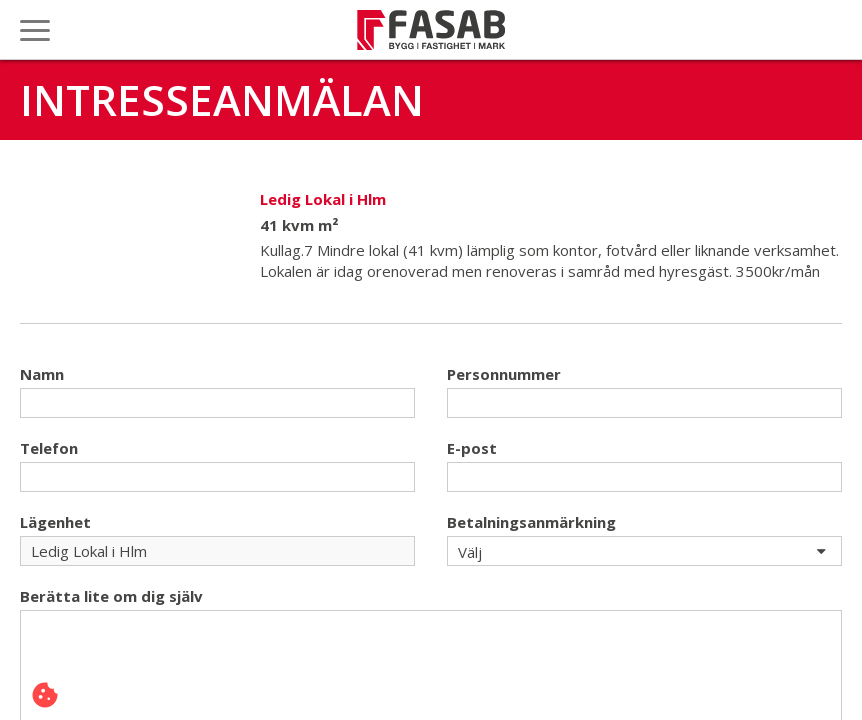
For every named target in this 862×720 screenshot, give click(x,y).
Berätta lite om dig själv (111, 596)
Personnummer (504, 374)
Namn (42, 374)
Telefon (49, 448)
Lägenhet (55, 522)
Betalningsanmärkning (531, 522)
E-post (472, 448)
